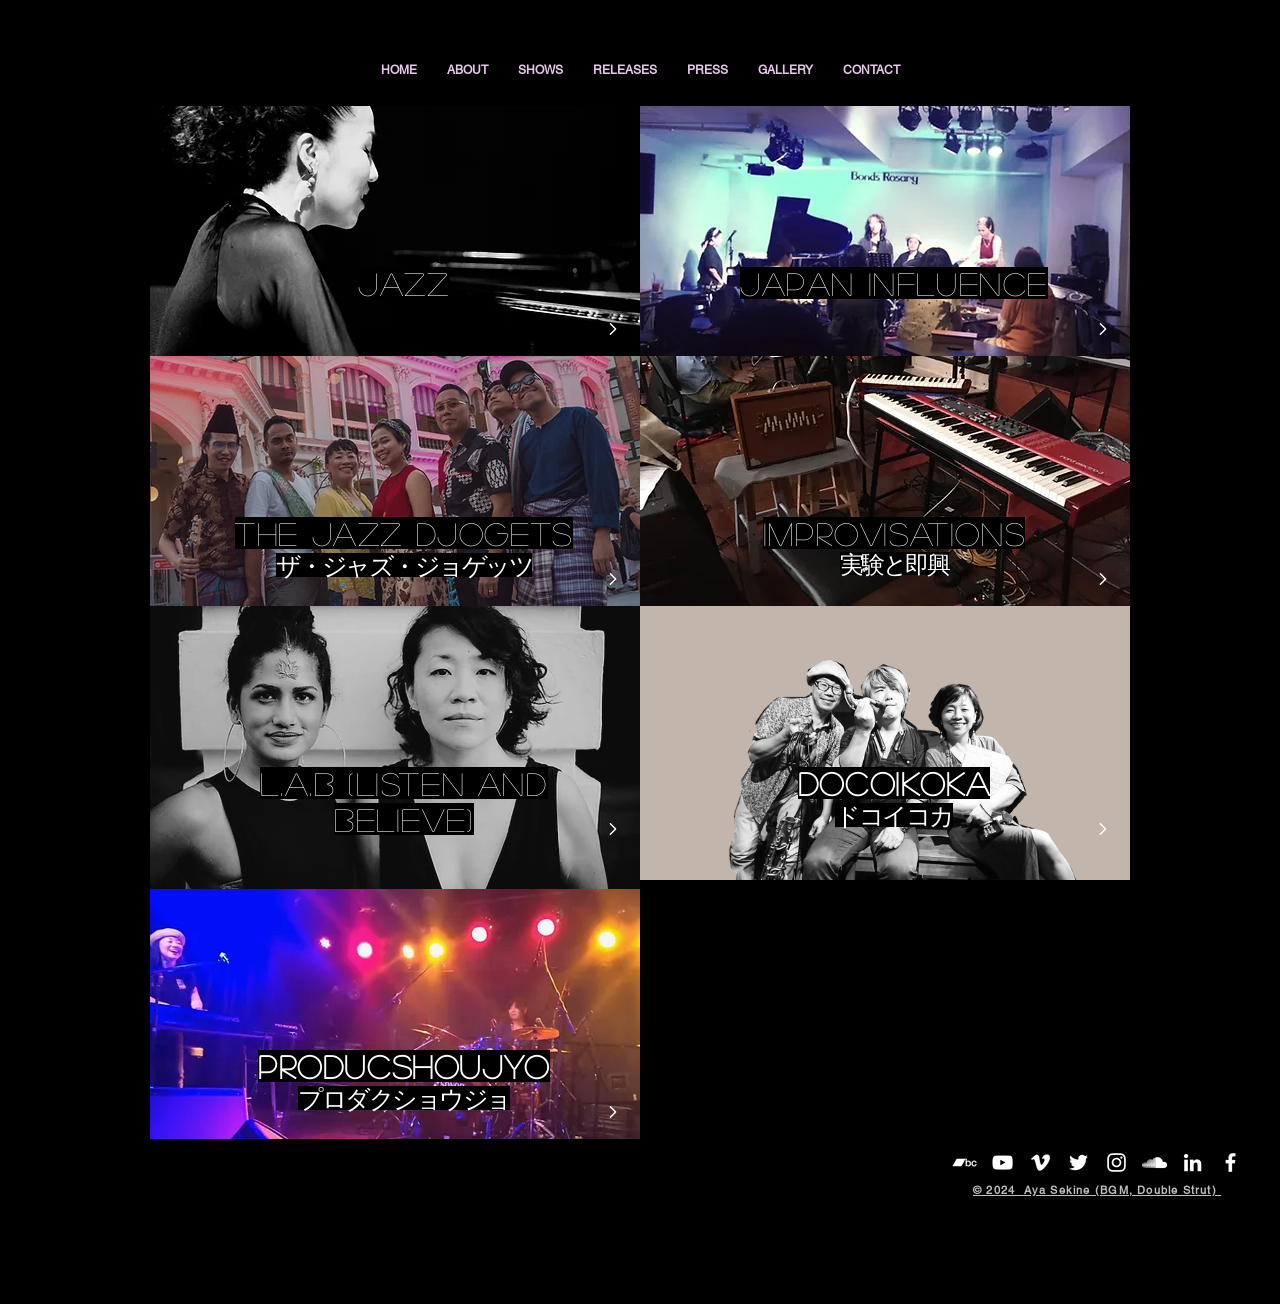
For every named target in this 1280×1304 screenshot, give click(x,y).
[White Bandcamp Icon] (964, 1162)
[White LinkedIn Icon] (1192, 1162)
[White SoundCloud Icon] (1154, 1162)
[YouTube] (1002, 1162)
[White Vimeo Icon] (1040, 1162)
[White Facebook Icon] (1230, 1162)
